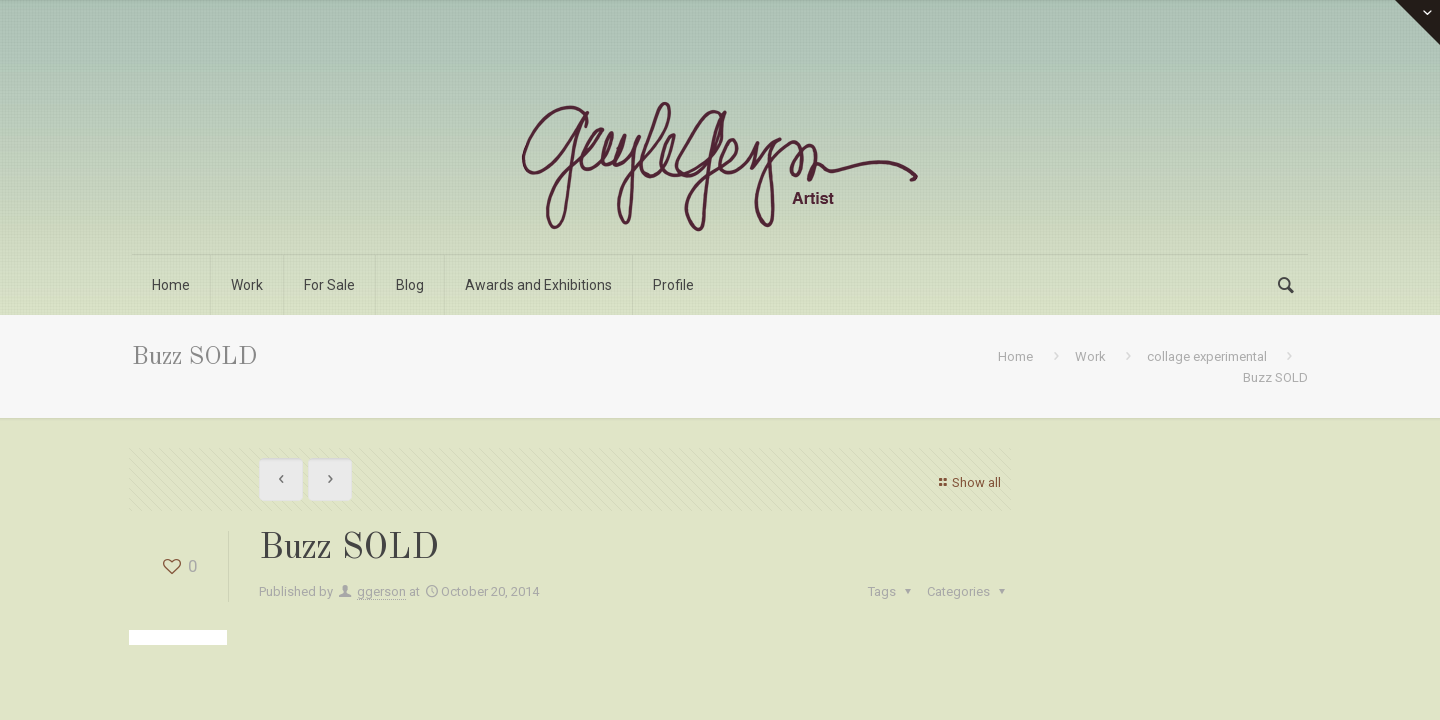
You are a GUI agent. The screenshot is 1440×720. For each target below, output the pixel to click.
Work (1090, 356)
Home (1015, 356)
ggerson (381, 591)
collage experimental (1207, 356)
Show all (967, 482)
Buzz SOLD (1275, 377)
